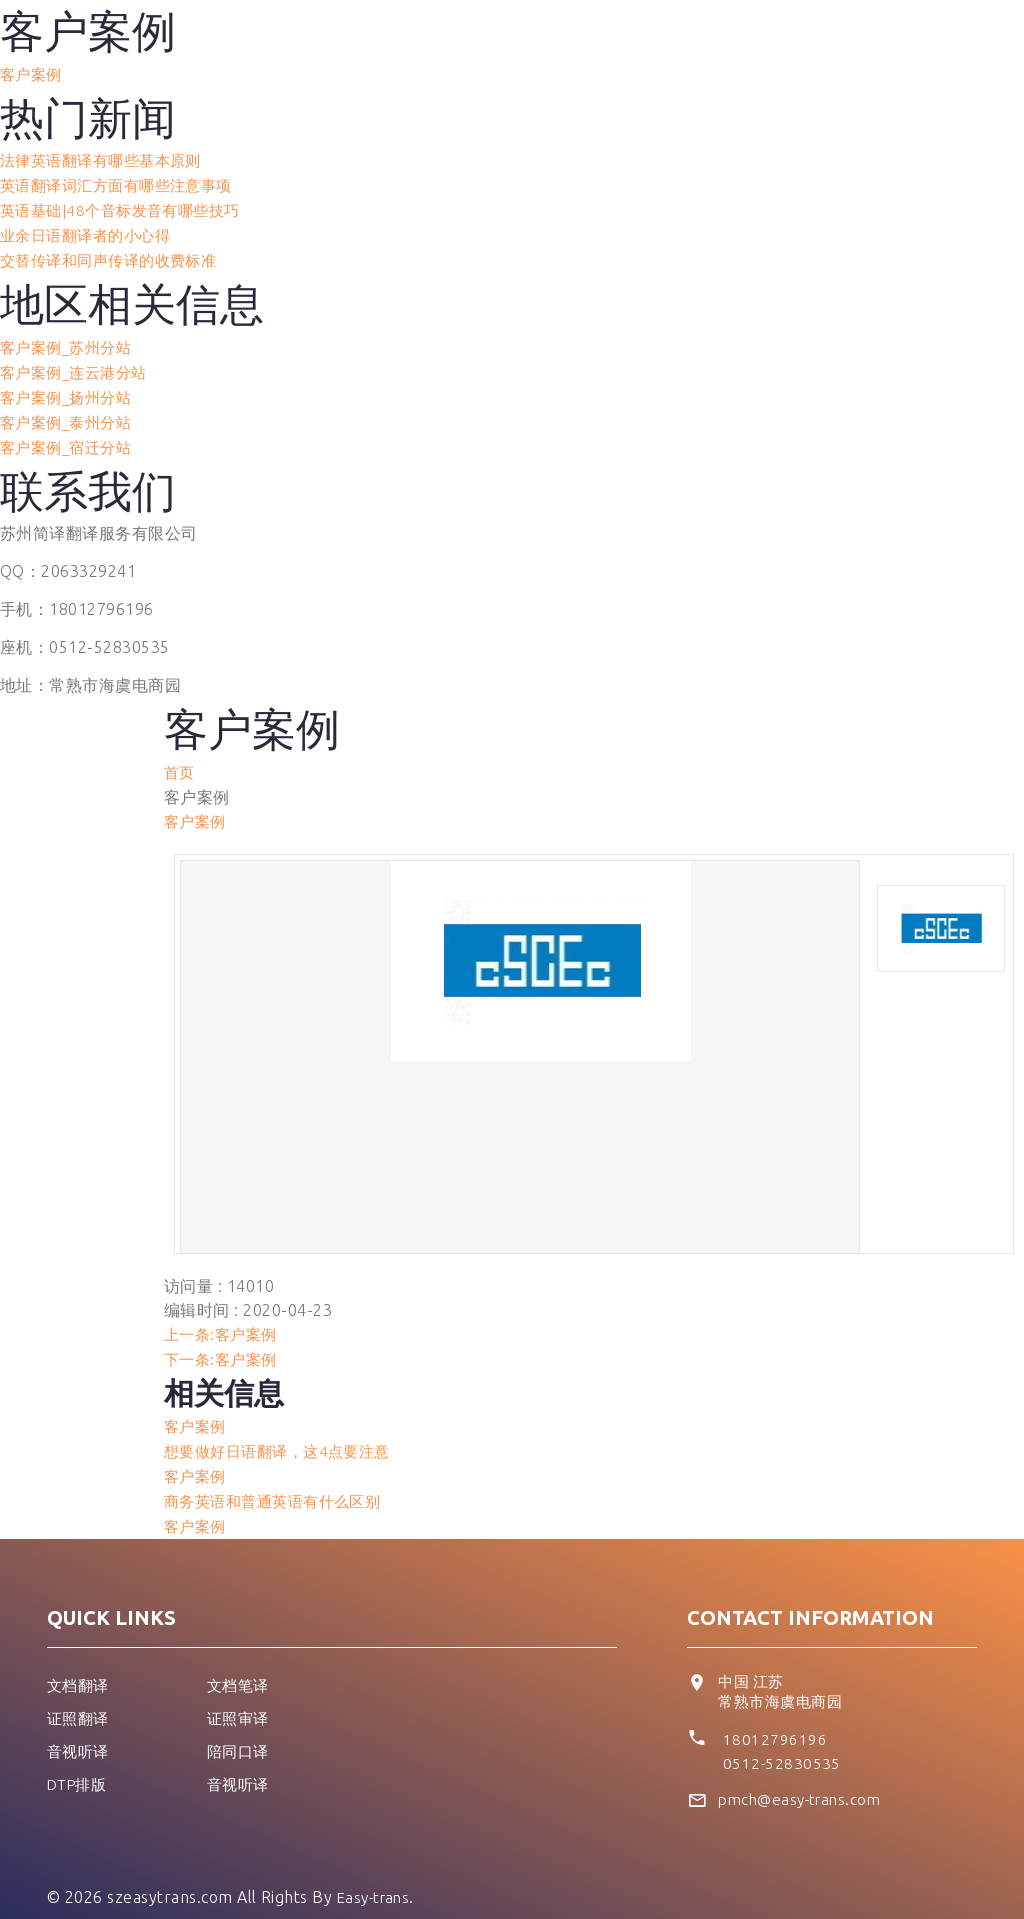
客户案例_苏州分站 (70, 341)
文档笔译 (240, 1665)
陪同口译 (240, 1729)
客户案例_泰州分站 (70, 413)
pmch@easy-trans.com (804, 1780)
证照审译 (240, 1697)
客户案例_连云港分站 (78, 365)
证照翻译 (80, 1697)
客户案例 (33, 74)
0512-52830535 (783, 1743)
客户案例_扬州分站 (70, 389)
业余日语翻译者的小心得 (90, 231)
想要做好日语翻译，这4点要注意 (284, 1435)
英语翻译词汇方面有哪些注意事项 (123, 183)
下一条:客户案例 (224, 1345)
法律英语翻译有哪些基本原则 (107, 159)
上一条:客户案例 (224, 1321)
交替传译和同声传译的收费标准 (115, 255)
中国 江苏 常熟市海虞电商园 (784, 1672)
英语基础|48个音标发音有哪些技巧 (127, 207)
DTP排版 (80, 1761)
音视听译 (80, 1729)
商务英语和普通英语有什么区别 (279, 1483)
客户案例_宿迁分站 (70, 437)
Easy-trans (377, 1877)
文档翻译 (80, 1665)
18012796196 (775, 1719)
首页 (180, 761)
